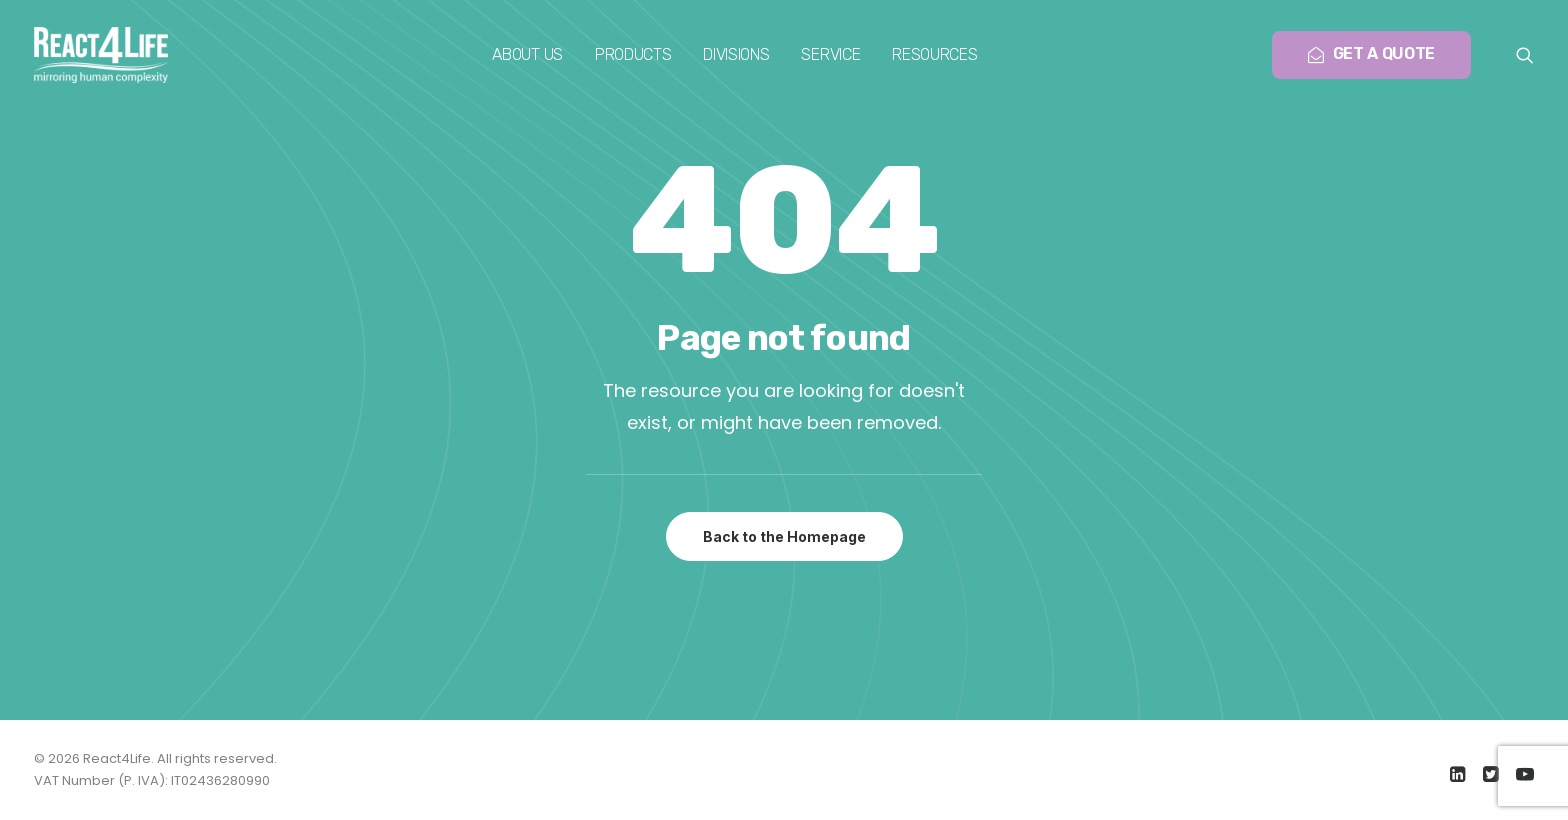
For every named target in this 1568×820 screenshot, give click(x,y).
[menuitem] (527, 55)
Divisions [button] (736, 54)
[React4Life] (101, 55)
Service (830, 54)
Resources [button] (934, 54)
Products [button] (633, 54)
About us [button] (527, 54)
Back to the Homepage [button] (784, 536)
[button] (1525, 55)
